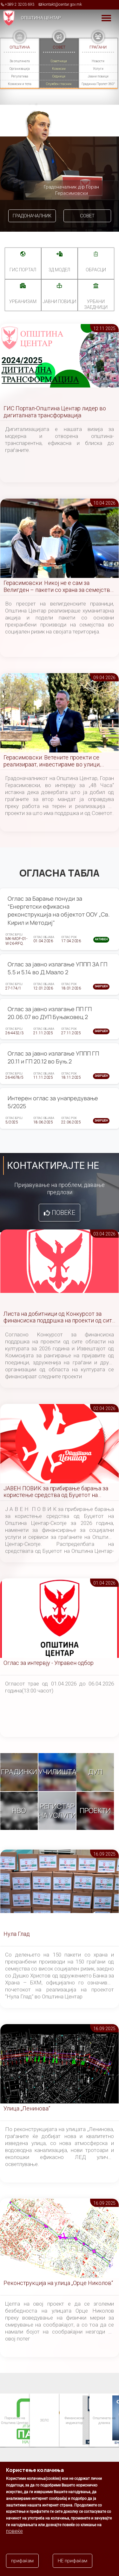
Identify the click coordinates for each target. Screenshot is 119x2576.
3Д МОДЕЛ (59, 269)
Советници (59, 61)
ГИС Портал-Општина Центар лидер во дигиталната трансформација (54, 412)
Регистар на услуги (57, 1810)
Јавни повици (98, 76)
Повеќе (63, 1212)
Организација (20, 68)
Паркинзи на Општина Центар (14, 2420)
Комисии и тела (19, 84)
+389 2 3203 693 (19, 4)
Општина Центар (41, 17)
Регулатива (19, 76)
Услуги (98, 68)
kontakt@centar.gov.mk (62, 4)
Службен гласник (59, 84)
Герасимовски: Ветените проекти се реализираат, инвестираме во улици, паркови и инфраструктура (52, 761)
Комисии (59, 68)
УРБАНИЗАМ (22, 301)
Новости (98, 61)
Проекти (95, 1811)
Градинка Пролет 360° (98, 84)
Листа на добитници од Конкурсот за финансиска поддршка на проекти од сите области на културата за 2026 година (59, 1317)
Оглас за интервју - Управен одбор (48, 1662)
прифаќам (22, 2561)
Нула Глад (16, 1933)
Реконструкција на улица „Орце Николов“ (58, 2283)
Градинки (19, 1772)
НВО (19, 1811)
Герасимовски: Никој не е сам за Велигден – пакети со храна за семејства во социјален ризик (58, 586)
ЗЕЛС (44, 2420)
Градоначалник (32, 216)
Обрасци (96, 269)
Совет (87, 216)
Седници (58, 76)
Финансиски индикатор (74, 2420)
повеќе (14, 2531)
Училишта (57, 1772)
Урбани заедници (96, 304)
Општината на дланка (103, 2420)
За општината (20, 61)
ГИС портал (23, 269)
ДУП (95, 1772)
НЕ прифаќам (72, 2561)
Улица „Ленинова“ (26, 2108)
